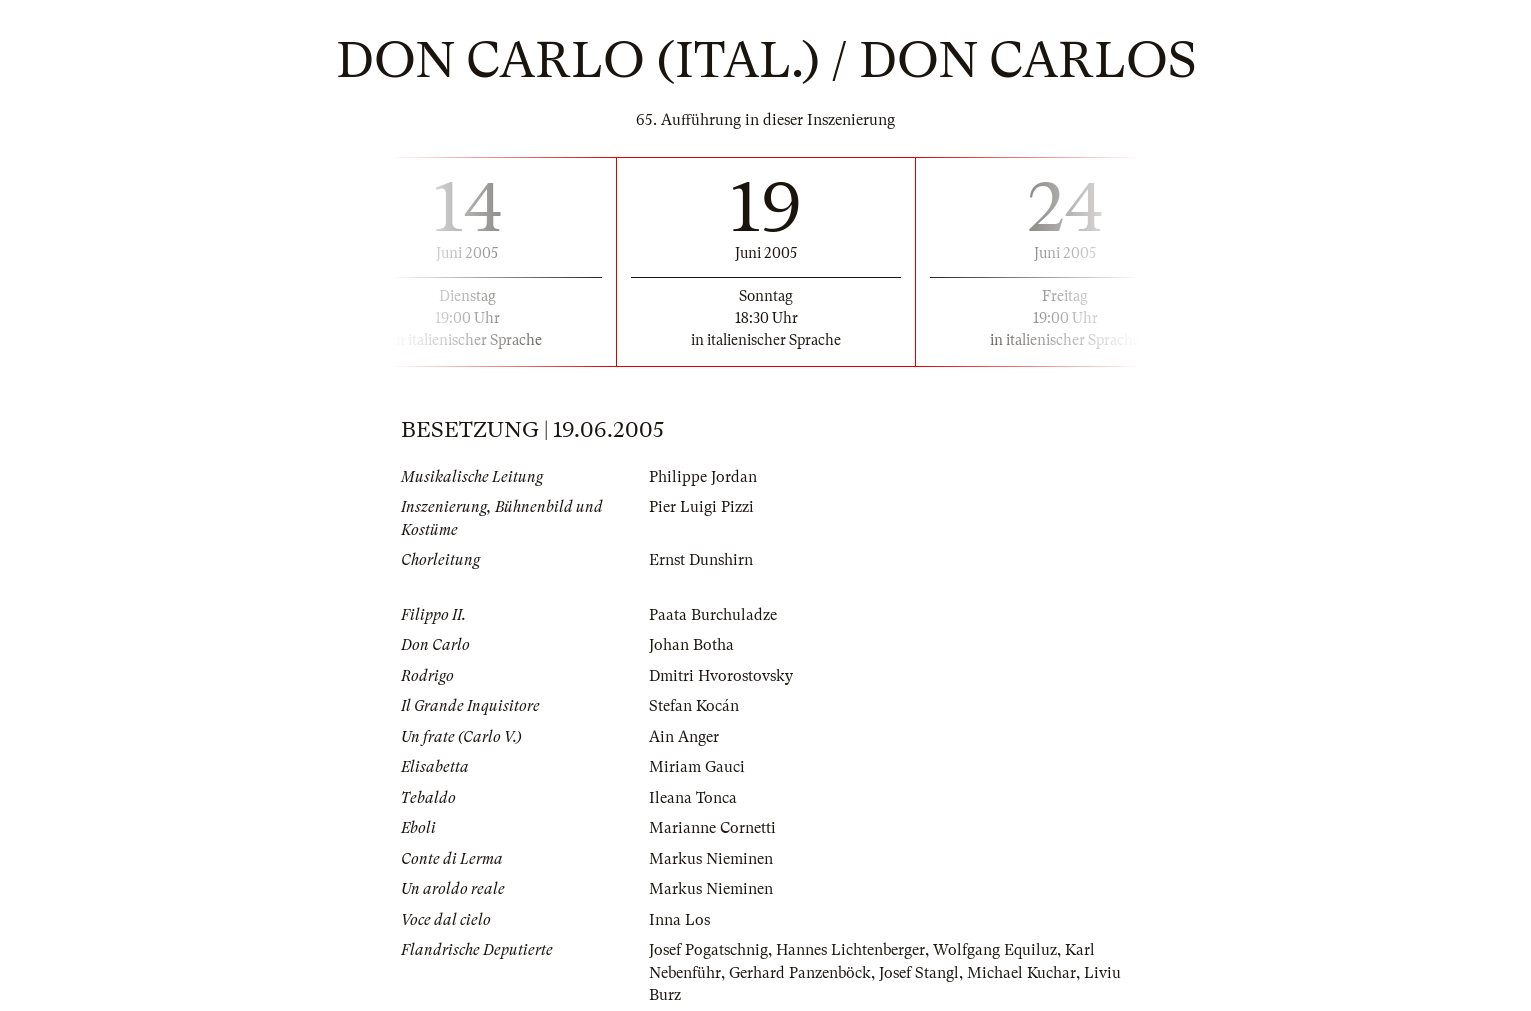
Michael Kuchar (1021, 973)
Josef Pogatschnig (708, 950)
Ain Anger (684, 737)
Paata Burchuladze (713, 615)
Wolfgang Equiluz (995, 950)
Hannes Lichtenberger (850, 950)
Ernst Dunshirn (701, 560)
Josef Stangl (919, 973)
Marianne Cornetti (712, 828)
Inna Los (679, 920)
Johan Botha (691, 645)
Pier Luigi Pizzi (701, 507)
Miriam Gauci (697, 767)
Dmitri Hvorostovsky (721, 676)
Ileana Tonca (693, 798)
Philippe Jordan (703, 477)
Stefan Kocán (694, 706)
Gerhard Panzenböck (800, 973)
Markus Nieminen (711, 859)
